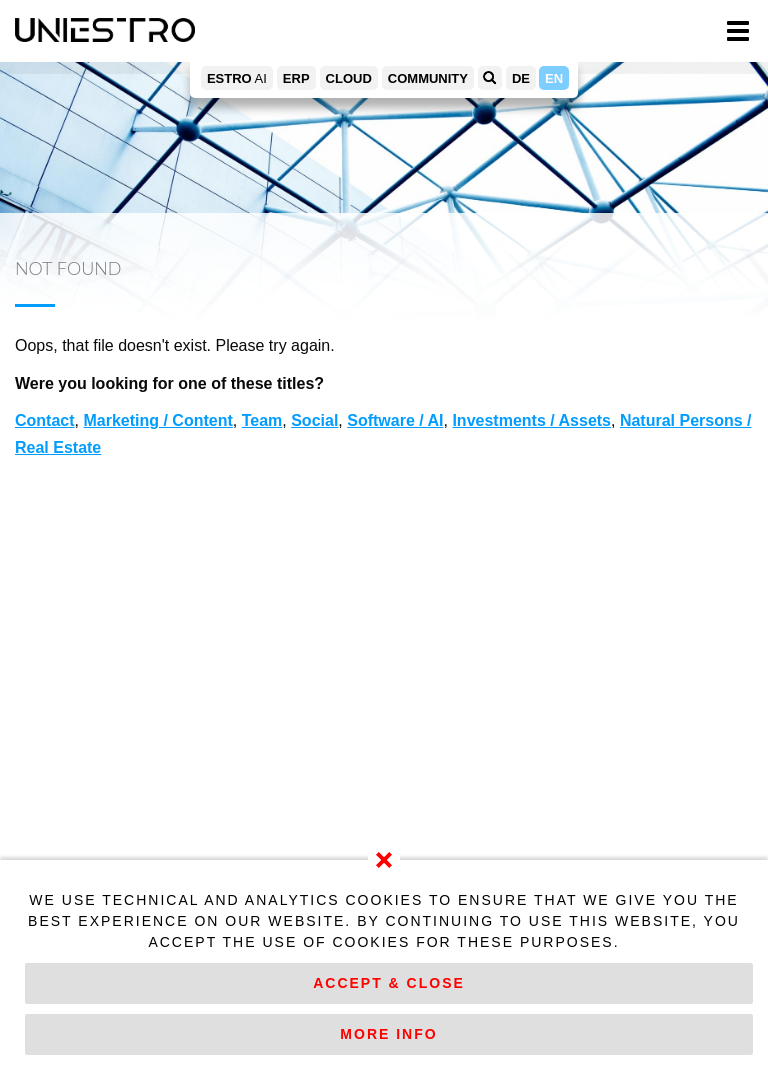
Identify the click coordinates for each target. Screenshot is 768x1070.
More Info (388, 1034)
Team (262, 420)
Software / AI (395, 420)
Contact (45, 420)
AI (237, 78)
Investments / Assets (531, 420)
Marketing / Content (157, 420)
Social (314, 420)
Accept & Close (389, 983)
